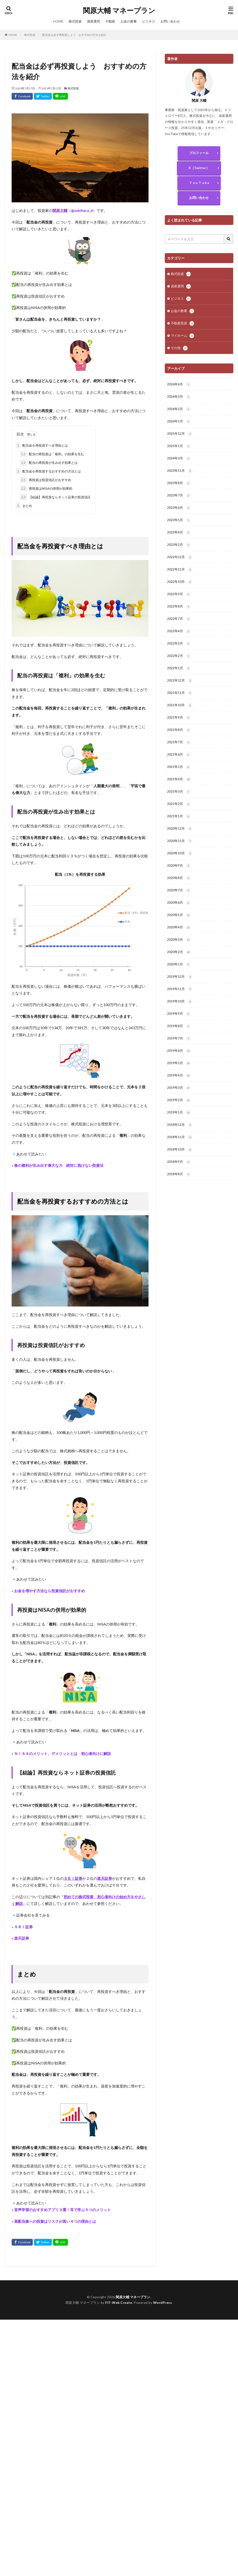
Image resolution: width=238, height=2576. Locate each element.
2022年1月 (179, 668)
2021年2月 (179, 804)
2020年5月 (179, 915)
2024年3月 (179, 458)
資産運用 (93, 21)
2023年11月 (179, 470)
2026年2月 (179, 409)
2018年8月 (179, 1174)
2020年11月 (179, 841)
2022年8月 (179, 606)
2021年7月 (179, 742)
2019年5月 (179, 1063)
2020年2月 (179, 952)
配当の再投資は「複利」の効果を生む (52, 454)
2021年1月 (179, 816)
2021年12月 (179, 680)
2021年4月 (179, 779)
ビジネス (148, 21)
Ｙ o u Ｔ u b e (199, 183)
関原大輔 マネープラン (119, 10)
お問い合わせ (170, 21)
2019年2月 (179, 1100)
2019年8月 (179, 1026)
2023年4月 (179, 532)
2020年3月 (179, 939)
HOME (58, 21)
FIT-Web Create (118, 2302)
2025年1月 (179, 446)
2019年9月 (179, 1013)
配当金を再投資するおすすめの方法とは (48, 471)
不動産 (110, 21)
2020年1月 (179, 964)
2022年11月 (179, 569)
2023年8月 (179, 483)
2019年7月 (179, 1038)
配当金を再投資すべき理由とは (42, 445)
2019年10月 (179, 1001)
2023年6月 (179, 508)
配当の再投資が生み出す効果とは (49, 462)
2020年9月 (179, 865)
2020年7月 (179, 890)
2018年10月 (179, 1149)
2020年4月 (179, 927)
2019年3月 (179, 1088)
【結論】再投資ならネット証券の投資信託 (55, 497)
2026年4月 (179, 384)
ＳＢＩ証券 (73, 1878)
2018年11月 (179, 1137)
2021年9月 (179, 717)
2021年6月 (179, 754)
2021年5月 (179, 767)
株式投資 (75, 21)
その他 (179, 348)
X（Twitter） (198, 168)
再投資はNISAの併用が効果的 (46, 488)
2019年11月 (179, 989)
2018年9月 (179, 1162)
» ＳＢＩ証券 (22, 1926)
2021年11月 (179, 693)
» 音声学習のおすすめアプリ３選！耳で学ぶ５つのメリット (61, 2209)
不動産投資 (182, 323)
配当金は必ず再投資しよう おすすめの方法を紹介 (74, 35)
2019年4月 (179, 1075)
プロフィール (199, 153)
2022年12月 (179, 557)
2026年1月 (179, 421)
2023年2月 (179, 545)
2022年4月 (179, 631)
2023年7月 (179, 495)
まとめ (24, 505)
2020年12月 (179, 828)
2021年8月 (179, 730)
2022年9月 (179, 594)
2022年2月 (179, 656)
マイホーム (182, 335)
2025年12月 (179, 433)
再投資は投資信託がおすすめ (45, 480)
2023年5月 (179, 520)
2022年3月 (179, 643)
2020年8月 (179, 878)
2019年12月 (179, 976)
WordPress (162, 2302)
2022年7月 (179, 619)
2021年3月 (179, 791)
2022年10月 (179, 582)
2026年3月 (179, 396)
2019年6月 (179, 1051)
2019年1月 (179, 1112)
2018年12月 (179, 1125)
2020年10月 (179, 853)
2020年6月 (179, 902)
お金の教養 (128, 21)
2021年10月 (179, 705)
